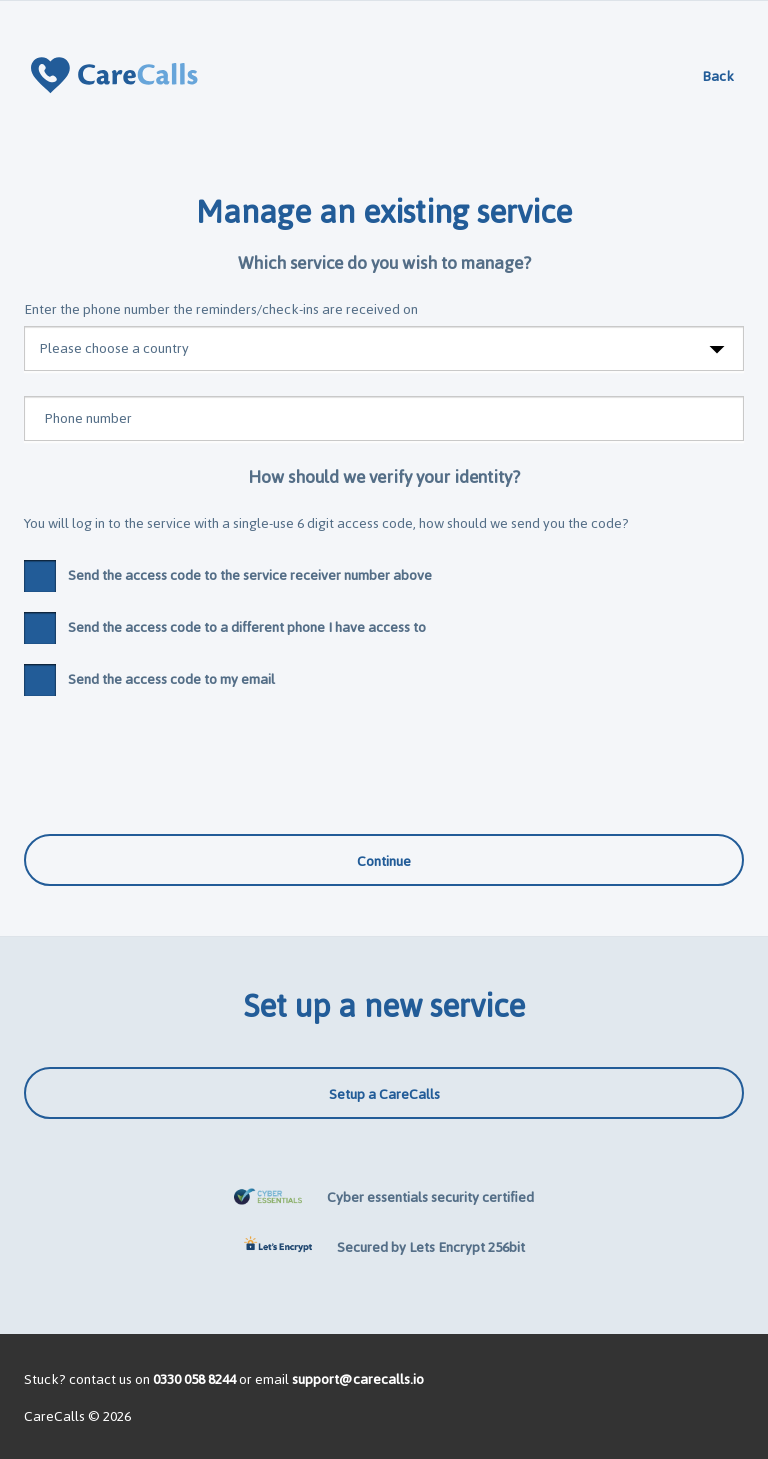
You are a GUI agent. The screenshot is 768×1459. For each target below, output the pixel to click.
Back (718, 76)
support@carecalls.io (358, 1379)
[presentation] (176, 755)
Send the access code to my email (149, 680)
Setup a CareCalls (384, 1094)
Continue (384, 861)
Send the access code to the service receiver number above (228, 576)
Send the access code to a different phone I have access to (225, 628)
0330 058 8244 (194, 1379)
